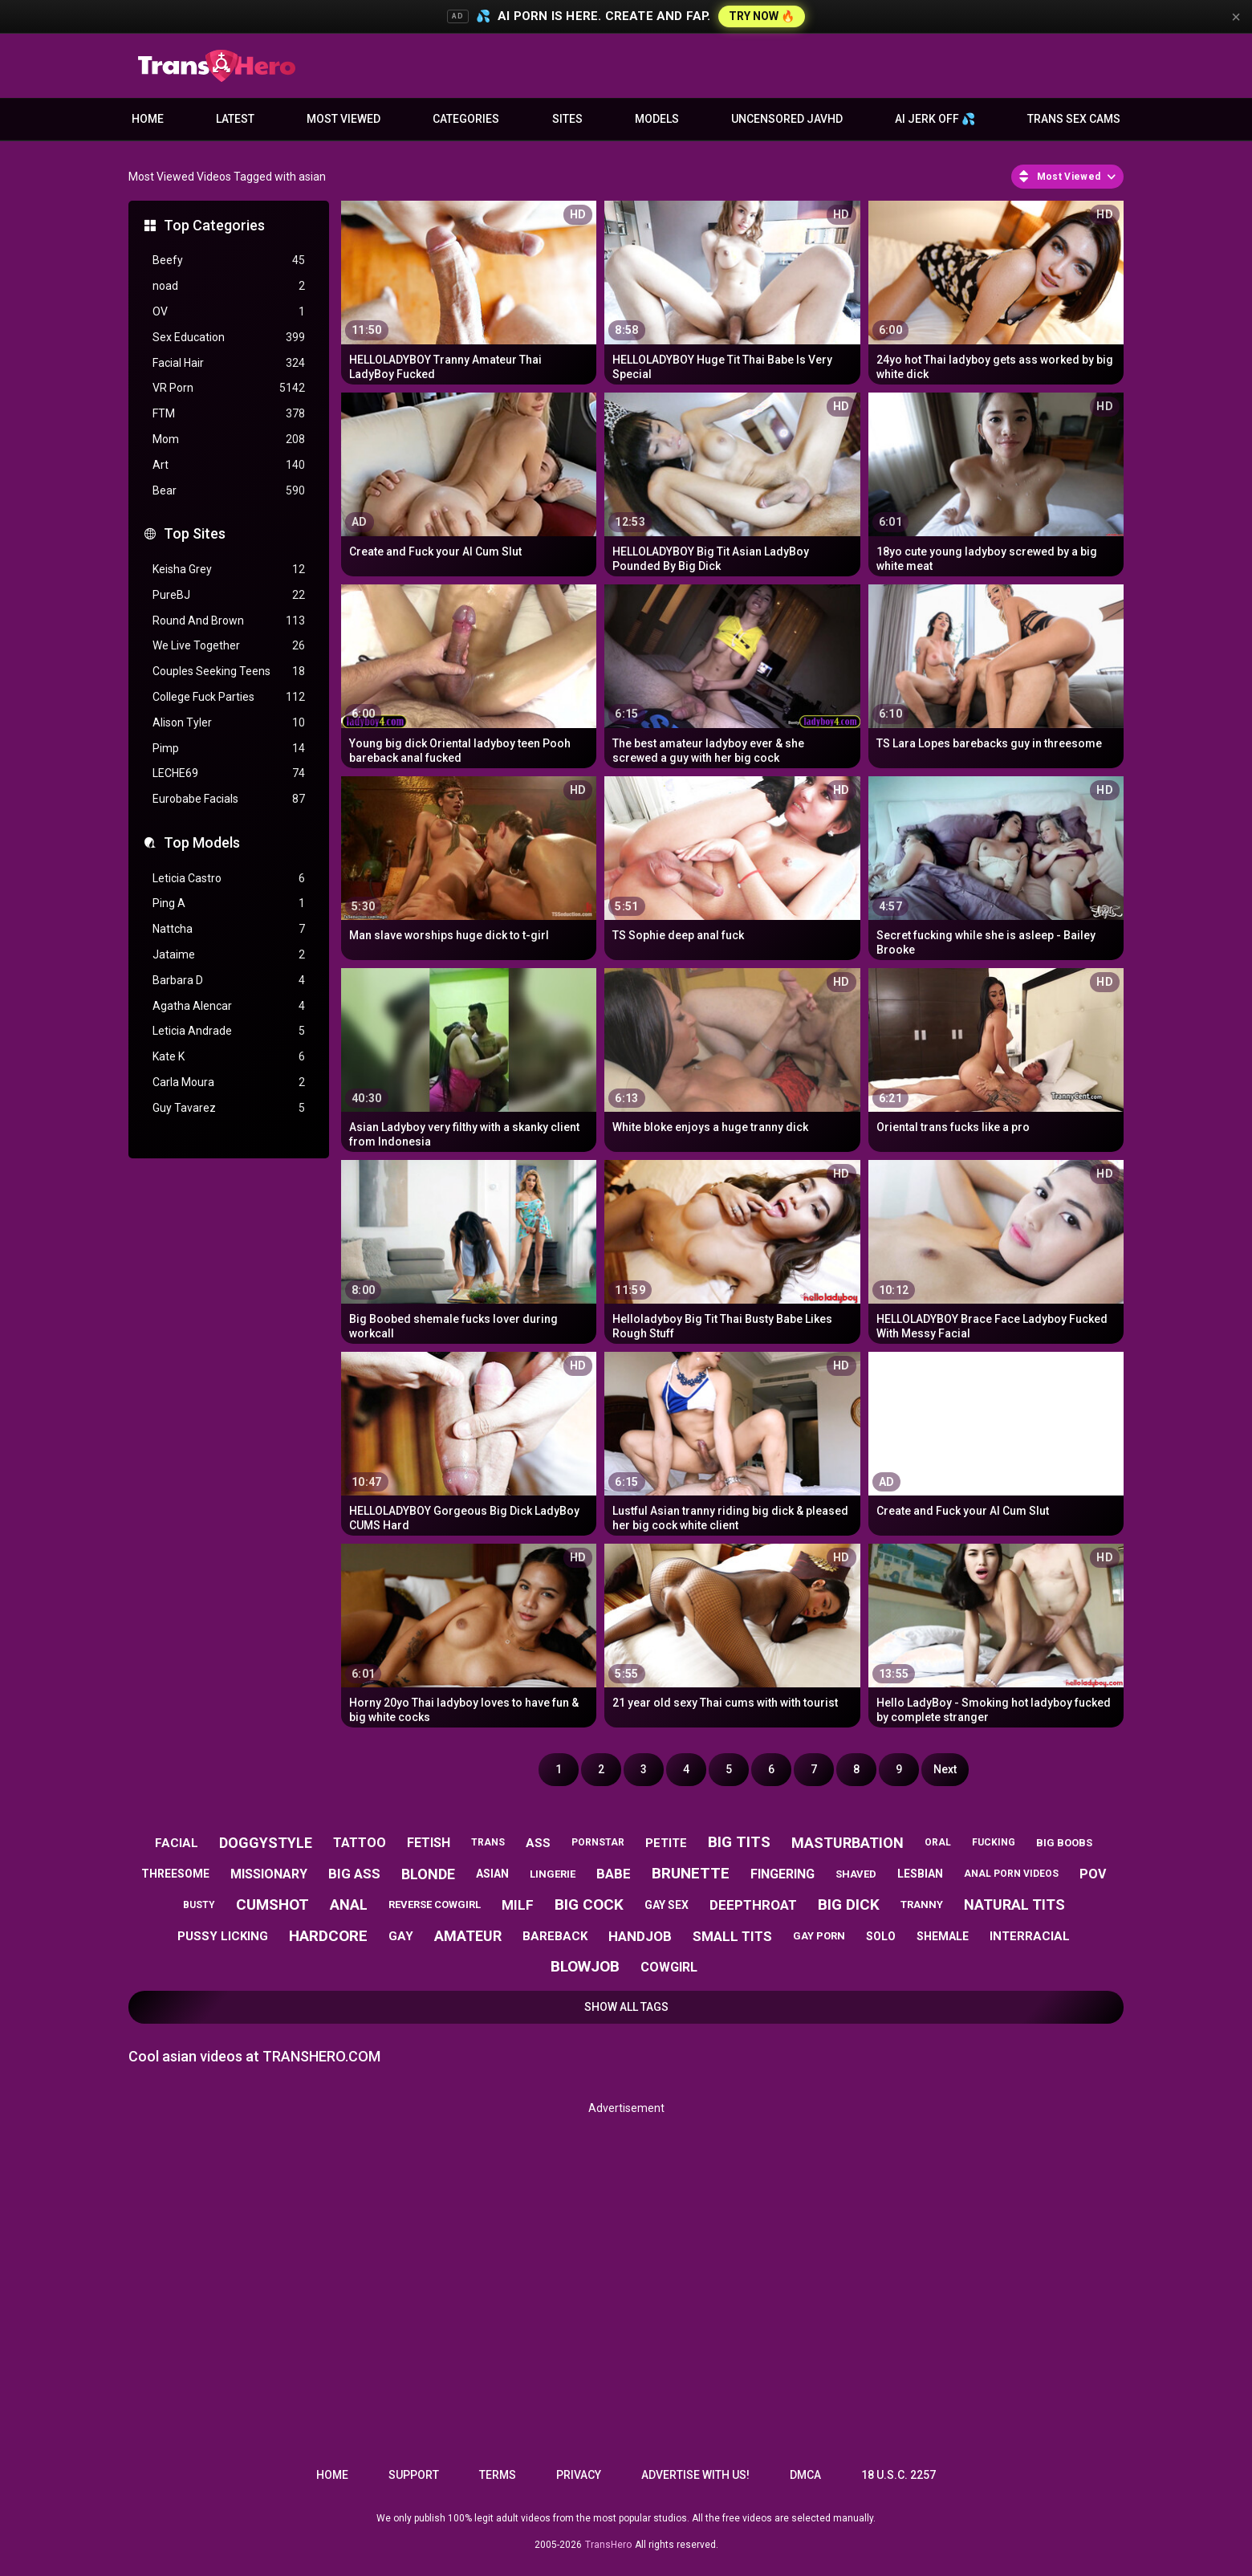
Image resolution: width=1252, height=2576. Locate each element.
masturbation (847, 1842)
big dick (849, 1904)
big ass (354, 1874)
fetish (428, 1842)
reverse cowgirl (434, 1904)
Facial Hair (228, 363)
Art (228, 465)
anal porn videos (1011, 1873)
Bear (228, 491)
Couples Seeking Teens (228, 671)
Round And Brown (228, 621)
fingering (782, 1874)
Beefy (228, 260)
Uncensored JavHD (787, 118)
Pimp (228, 748)
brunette (691, 1873)
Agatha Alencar (228, 1006)
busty (199, 1905)
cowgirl (668, 1967)
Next (945, 1769)
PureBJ (228, 595)
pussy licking (222, 1936)
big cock (589, 1904)
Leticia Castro (228, 878)
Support (413, 2474)
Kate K (228, 1057)
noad (228, 286)
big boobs (1064, 1843)
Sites (567, 118)
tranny (921, 1904)
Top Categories (214, 225)
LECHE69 (228, 773)
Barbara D (228, 980)
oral (938, 1842)
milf (518, 1905)
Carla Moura (228, 1082)
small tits (732, 1936)
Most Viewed (343, 118)
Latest (235, 118)
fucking (993, 1842)
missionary (268, 1874)
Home (148, 118)
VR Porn (228, 388)
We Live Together (228, 646)
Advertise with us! (695, 2474)
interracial (1030, 1936)
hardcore (328, 1936)
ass (538, 1843)
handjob (640, 1936)
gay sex (666, 1904)
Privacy (578, 2474)
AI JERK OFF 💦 (935, 118)
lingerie (552, 1874)
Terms (497, 2474)
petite (666, 1843)
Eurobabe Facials (228, 799)
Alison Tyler (228, 723)
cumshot (272, 1904)
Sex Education (228, 337)
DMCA (805, 2474)
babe (613, 1874)
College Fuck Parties (228, 697)
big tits (739, 1842)
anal (349, 1904)
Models (657, 118)
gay (400, 1936)
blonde (428, 1874)
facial (176, 1843)
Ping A (228, 903)
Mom (228, 439)
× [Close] (1236, 17)
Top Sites (195, 533)
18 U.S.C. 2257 (898, 2474)
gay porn (819, 1936)
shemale (943, 1936)
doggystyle (265, 1842)
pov (1092, 1874)
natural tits (1014, 1904)
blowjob (585, 1966)
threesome (175, 1873)
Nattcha (228, 929)
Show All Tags (626, 2006)
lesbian (920, 1873)
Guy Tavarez (228, 1108)
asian (492, 1873)
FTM (228, 414)
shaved (855, 1874)
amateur (468, 1935)
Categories (466, 118)
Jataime (228, 955)
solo (881, 1936)
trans (488, 1842)
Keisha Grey (228, 569)
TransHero (608, 2544)
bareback (554, 1936)
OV (228, 312)
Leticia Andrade (228, 1031)
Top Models (202, 842)
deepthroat (753, 1905)
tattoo (359, 1842)
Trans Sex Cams (1073, 118)
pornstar (597, 1842)
